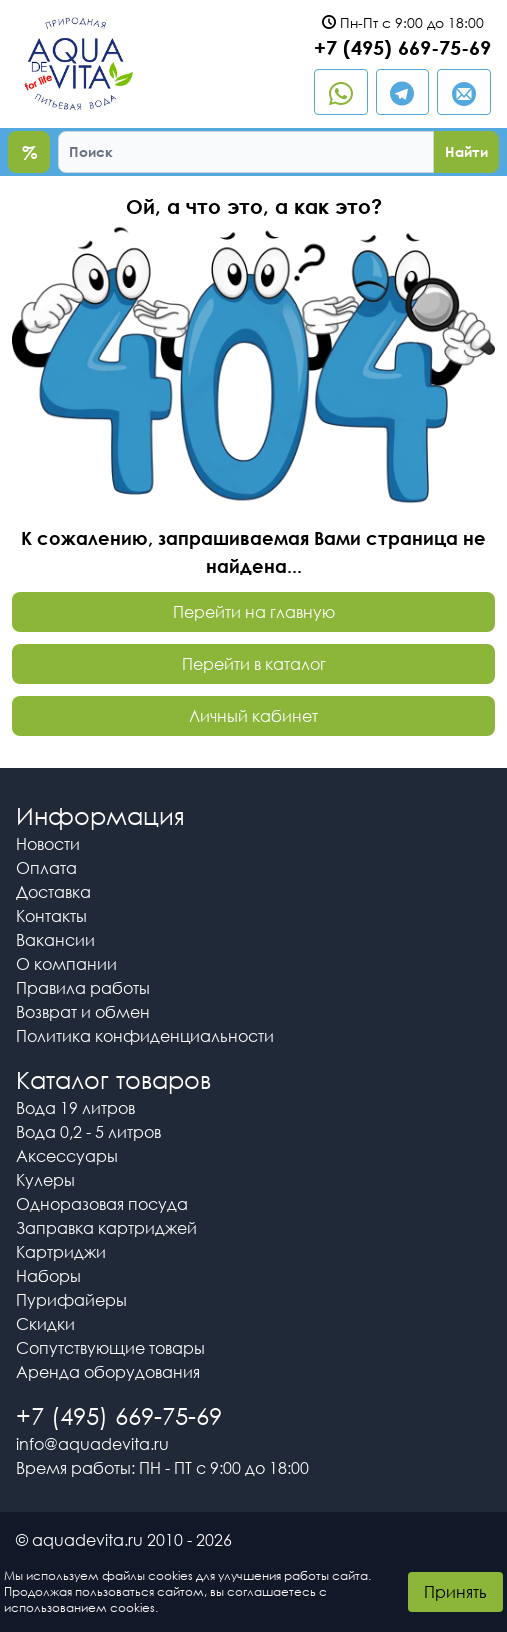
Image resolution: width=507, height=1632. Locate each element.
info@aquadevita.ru (92, 1444)
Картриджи (61, 1252)
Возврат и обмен (83, 1012)
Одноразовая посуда (102, 1204)
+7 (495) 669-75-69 (402, 47)
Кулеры (45, 1180)
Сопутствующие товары (110, 1348)
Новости (48, 844)
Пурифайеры (71, 1300)
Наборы (48, 1276)
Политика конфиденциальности (145, 1036)
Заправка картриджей (106, 1228)
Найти (466, 151)
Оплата (46, 868)
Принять (455, 1592)
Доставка (53, 892)
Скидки (45, 1324)
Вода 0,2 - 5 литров (88, 1132)
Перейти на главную (254, 612)
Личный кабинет (253, 716)
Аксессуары (67, 1156)
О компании (66, 964)
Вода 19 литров (75, 1108)
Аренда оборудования (108, 1372)
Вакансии (55, 940)
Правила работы (83, 988)
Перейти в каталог (254, 664)
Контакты (51, 916)
